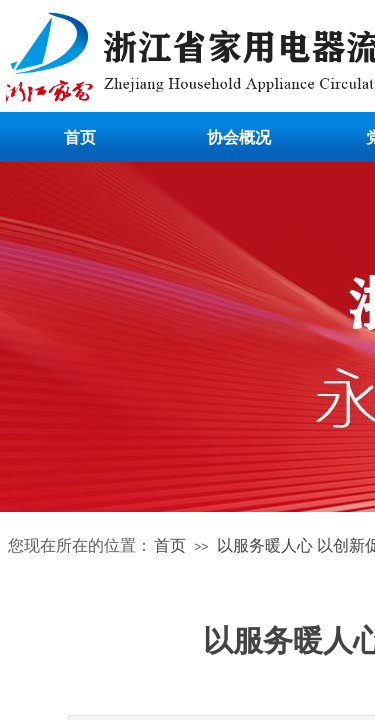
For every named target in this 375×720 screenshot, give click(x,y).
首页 (80, 137)
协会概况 (239, 137)
